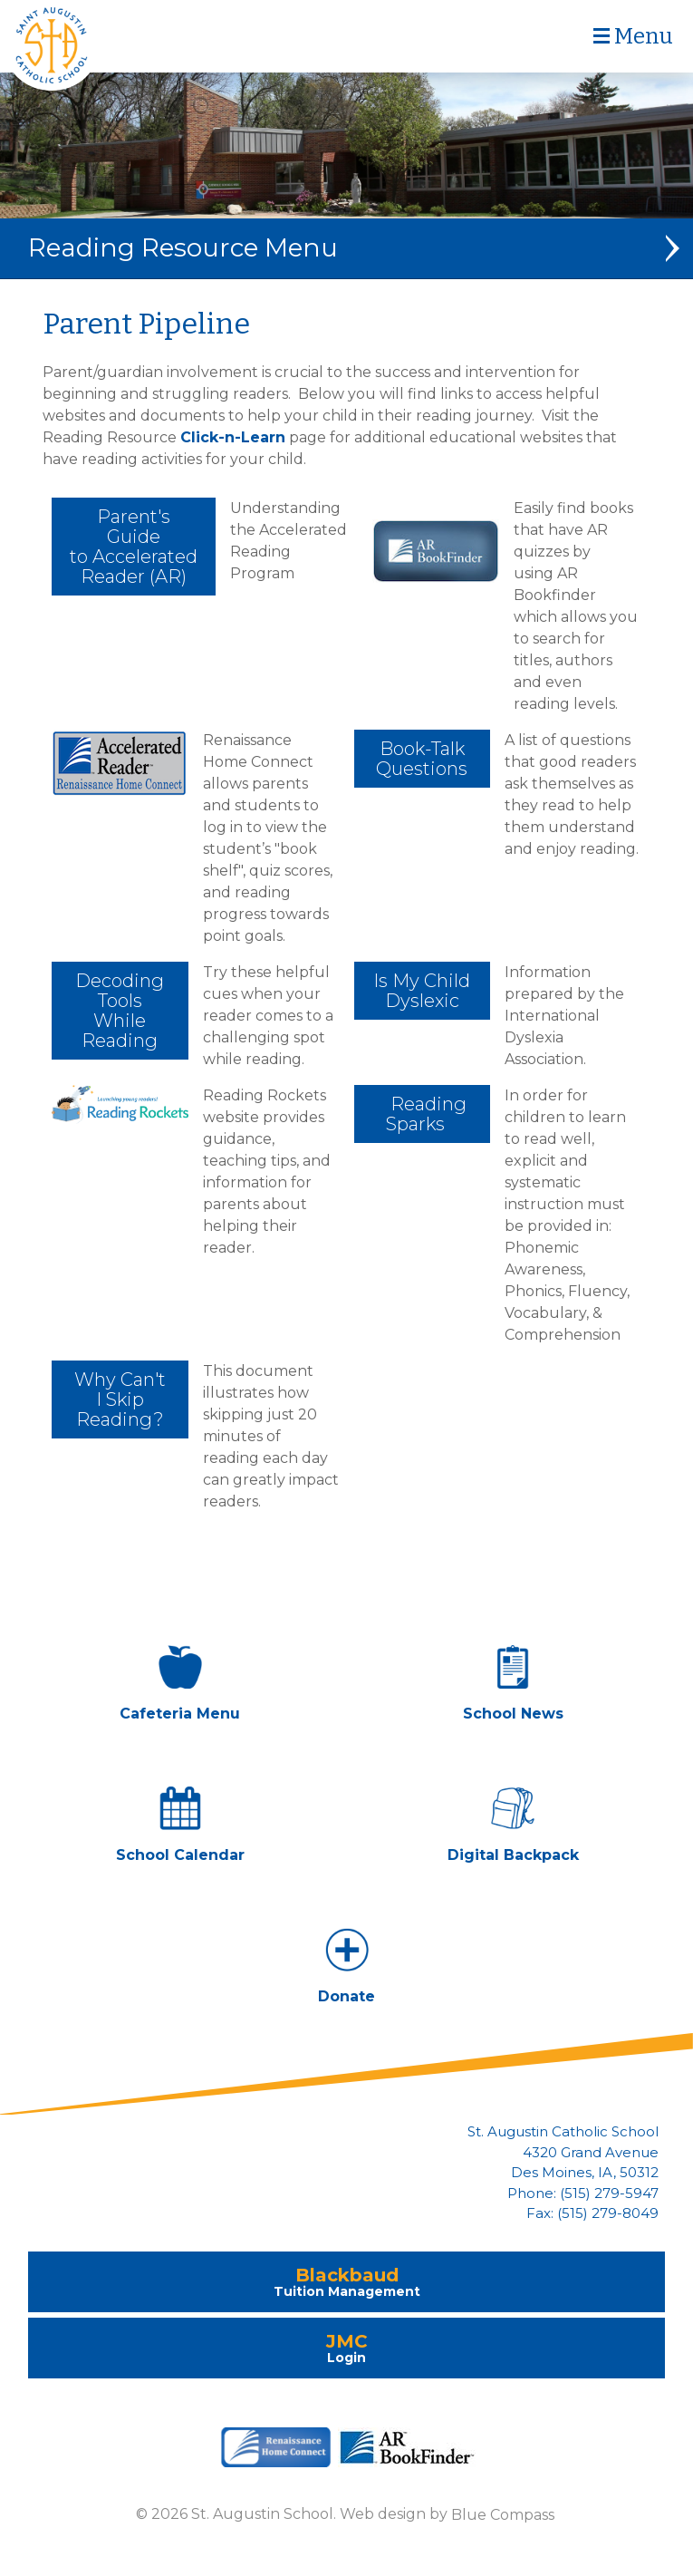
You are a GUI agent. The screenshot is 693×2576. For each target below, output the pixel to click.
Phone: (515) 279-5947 (583, 2193)
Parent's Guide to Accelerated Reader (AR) (133, 546)
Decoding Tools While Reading (119, 1010)
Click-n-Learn (232, 437)
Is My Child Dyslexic (421, 991)
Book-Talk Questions (421, 759)
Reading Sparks (422, 1114)
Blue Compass (502, 2514)
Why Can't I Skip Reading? (120, 1399)
